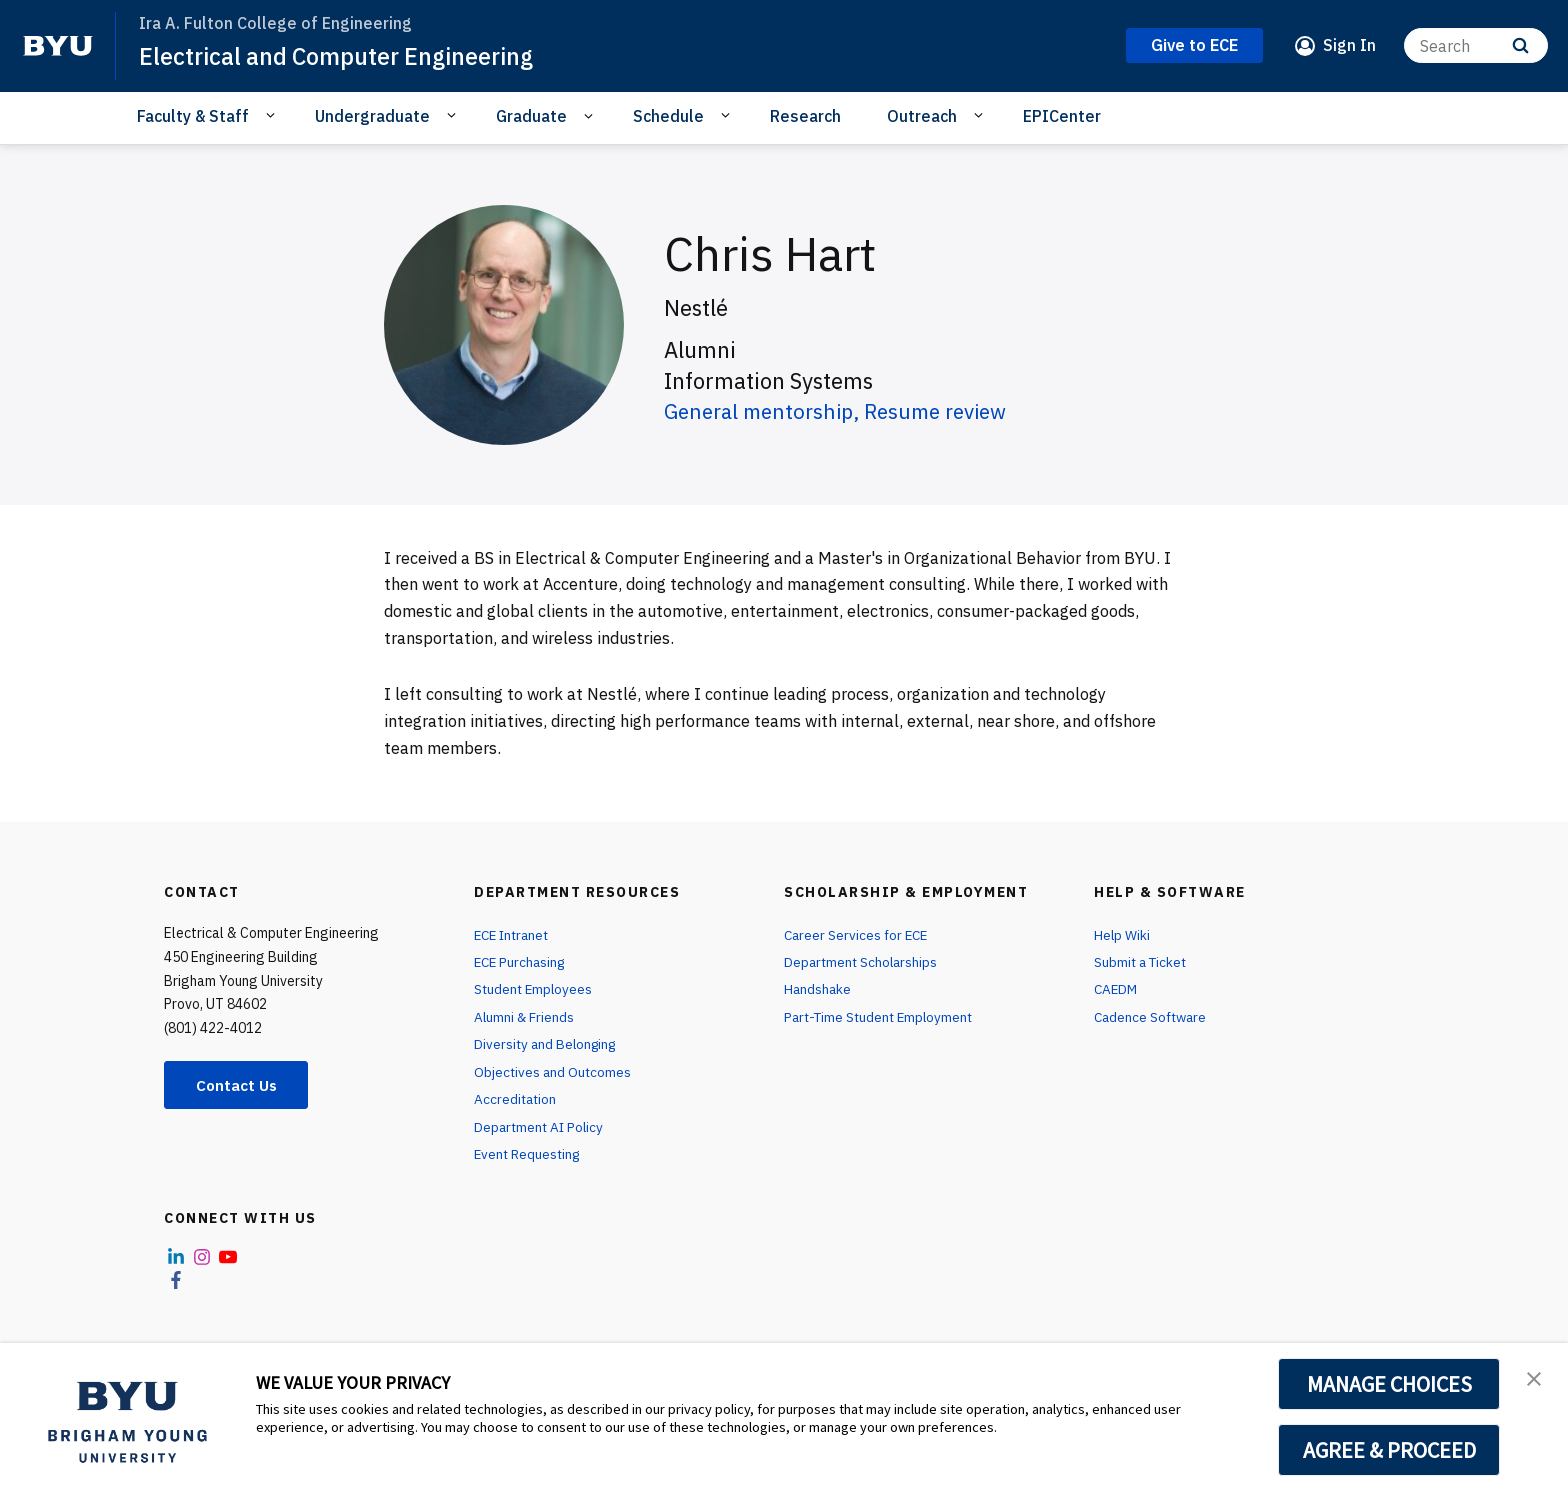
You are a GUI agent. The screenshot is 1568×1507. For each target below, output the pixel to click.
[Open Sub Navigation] (273, 115)
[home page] (58, 46)
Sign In (1349, 45)
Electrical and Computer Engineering (342, 56)
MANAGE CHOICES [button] (1389, 1384)
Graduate (531, 116)
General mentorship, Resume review (847, 410)
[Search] (1476, 45)
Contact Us (240, 1085)
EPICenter (1062, 116)
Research (805, 116)
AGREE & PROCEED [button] (1389, 1450)
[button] (1535, 1379)
